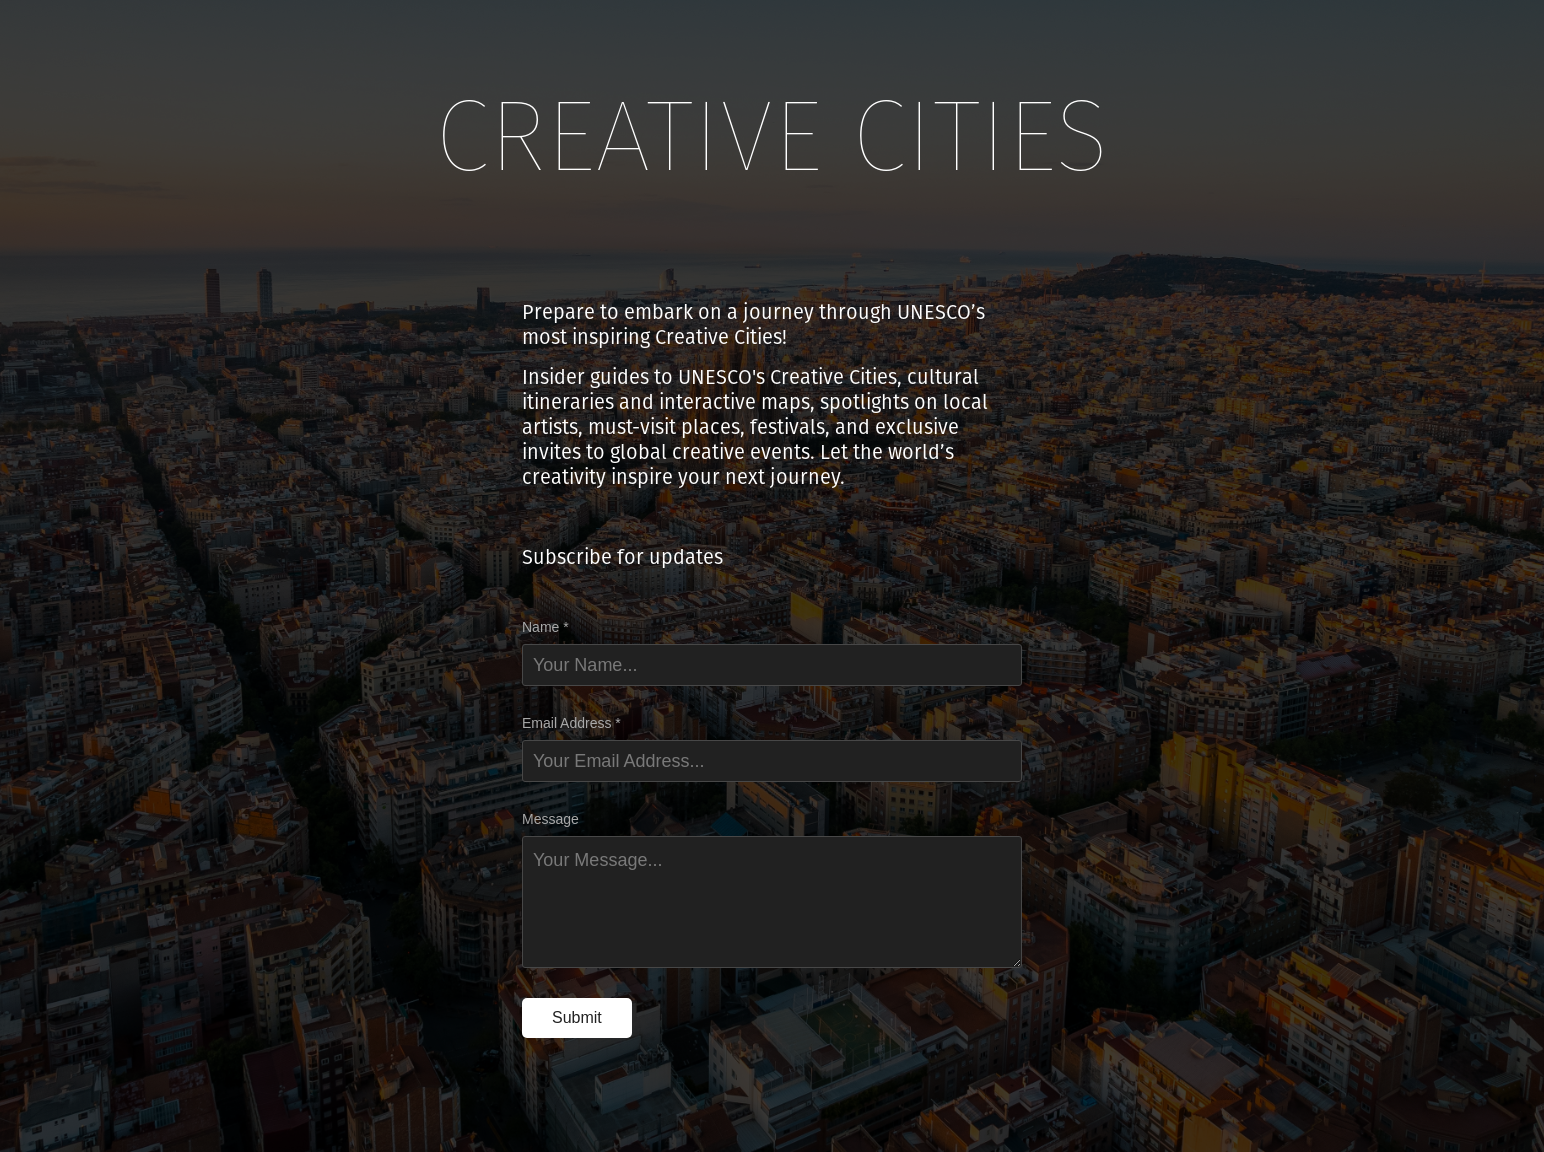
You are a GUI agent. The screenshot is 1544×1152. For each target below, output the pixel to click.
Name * (545, 627)
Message (550, 819)
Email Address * (571, 723)
